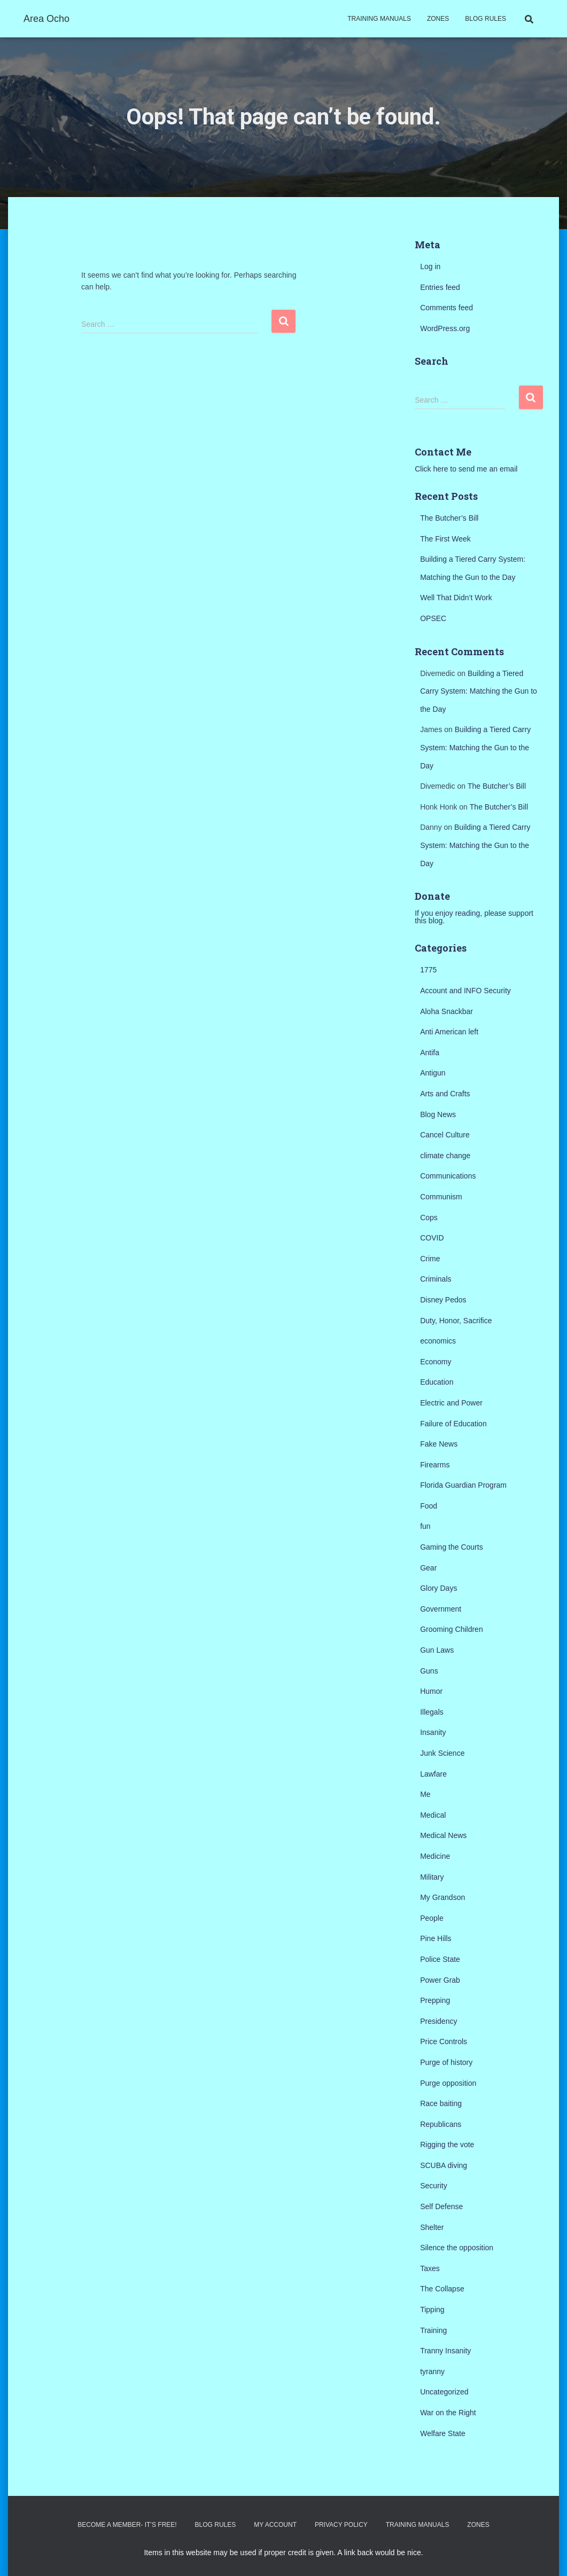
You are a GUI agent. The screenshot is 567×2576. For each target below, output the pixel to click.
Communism (441, 1196)
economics (438, 1341)
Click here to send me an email (466, 469)
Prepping (435, 2000)
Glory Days (438, 1588)
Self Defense (441, 2206)
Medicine (435, 1856)
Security (433, 2185)
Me (425, 1794)
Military (432, 1877)
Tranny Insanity (445, 2350)
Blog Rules (485, 18)
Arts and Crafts (445, 1093)
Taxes (430, 2268)
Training (433, 2330)
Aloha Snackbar (446, 1011)
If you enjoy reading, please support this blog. (474, 917)
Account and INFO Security (465, 990)
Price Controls (443, 2041)
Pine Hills (435, 1938)
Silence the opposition (456, 2247)
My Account (275, 2524)
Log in (430, 266)
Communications (448, 1176)
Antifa (429, 1052)
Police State (440, 1959)
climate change (445, 1155)
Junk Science (442, 1753)
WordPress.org (445, 328)
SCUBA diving (443, 2165)
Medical (433, 1815)
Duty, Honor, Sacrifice (456, 1320)
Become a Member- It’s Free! (126, 2524)
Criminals (435, 1279)
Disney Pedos (443, 1299)
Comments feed (446, 307)
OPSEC (433, 618)
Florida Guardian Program (463, 1485)
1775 (428, 969)
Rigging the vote (447, 2144)
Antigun (432, 1073)
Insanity (433, 1732)
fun (425, 1526)
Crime (430, 1258)
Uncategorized (444, 2391)
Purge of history (446, 2062)
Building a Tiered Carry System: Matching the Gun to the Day (478, 691)
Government (440, 1609)
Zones (438, 18)
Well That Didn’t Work (456, 597)
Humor (431, 1691)
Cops (429, 1217)
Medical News (443, 1835)
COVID (432, 1238)
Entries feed (440, 287)
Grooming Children (451, 1629)
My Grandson (442, 1897)
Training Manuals (379, 18)
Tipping (432, 2309)
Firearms (434, 1464)
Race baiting (441, 2103)
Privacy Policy (341, 2524)
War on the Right (448, 2412)
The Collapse (442, 2288)
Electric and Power (451, 1403)
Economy (435, 1361)
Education (436, 1382)
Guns (429, 1671)
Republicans (440, 2124)
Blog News (438, 1114)
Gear (428, 1568)
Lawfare (433, 1774)
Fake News (438, 1444)
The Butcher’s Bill (449, 518)
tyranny (432, 2371)
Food (428, 1506)
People (432, 1918)
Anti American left (449, 1031)
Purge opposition (448, 2083)
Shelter (432, 2227)
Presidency (438, 2021)
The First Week (445, 539)
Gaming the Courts (451, 1547)
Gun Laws (437, 1650)
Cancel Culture (445, 1134)
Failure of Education (453, 1423)
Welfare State (442, 2433)
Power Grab (440, 1980)
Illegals (432, 1712)
